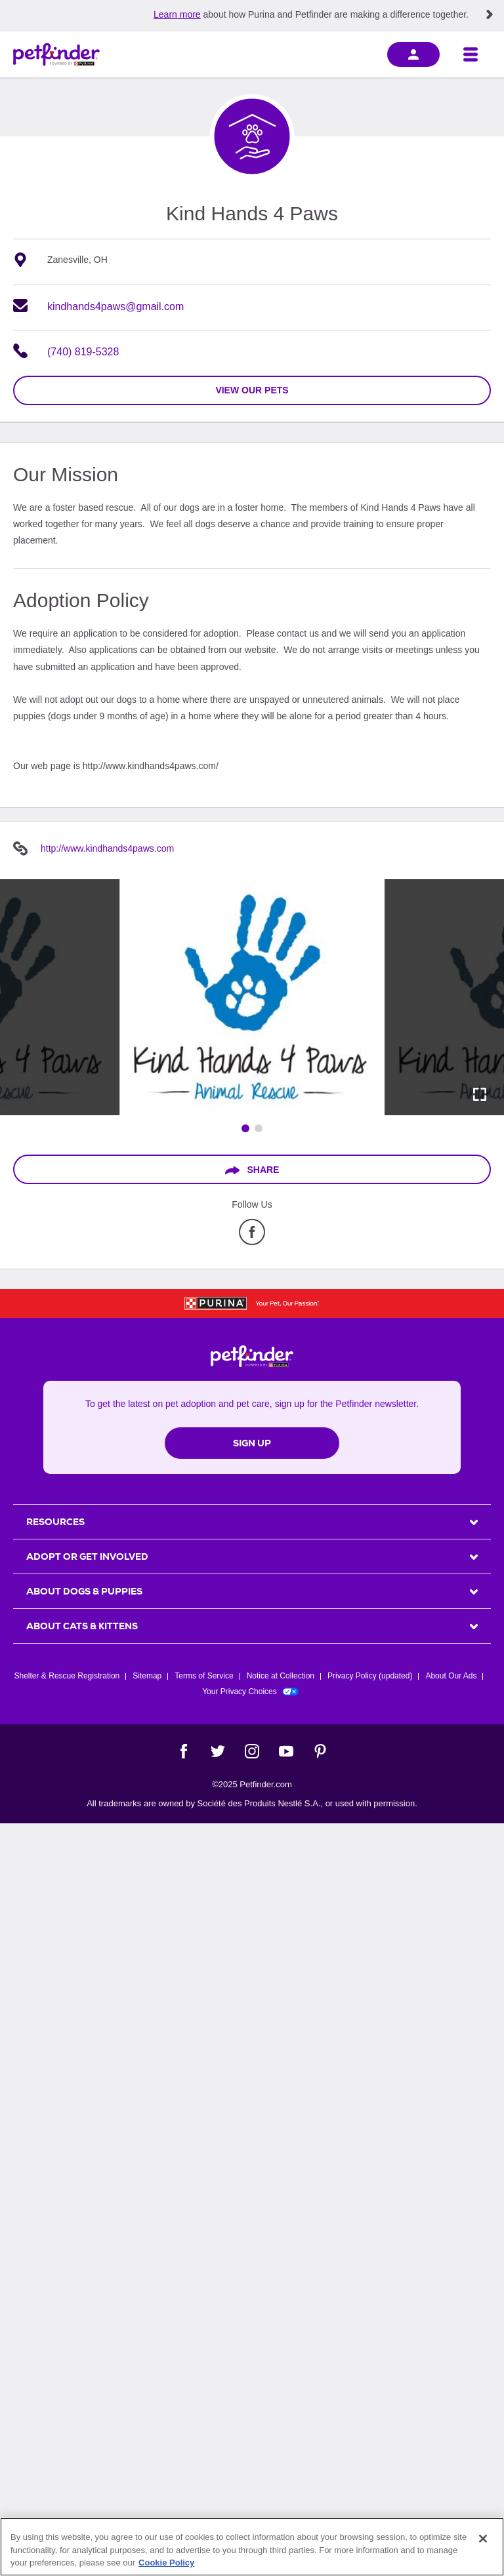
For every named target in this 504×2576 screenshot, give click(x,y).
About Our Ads (450, 1675)
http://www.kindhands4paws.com (107, 848)
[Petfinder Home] (56, 54)
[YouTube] (286, 1751)
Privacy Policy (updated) (369, 1675)
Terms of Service (204, 1675)
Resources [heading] (55, 1522)
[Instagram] (252, 1751)
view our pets (251, 390)
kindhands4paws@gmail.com (115, 306)
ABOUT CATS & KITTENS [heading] (82, 1626)
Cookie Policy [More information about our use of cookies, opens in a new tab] (166, 2562)
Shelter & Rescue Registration (67, 1675)
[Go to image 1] (245, 1128)
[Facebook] (184, 1751)
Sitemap (147, 1675)
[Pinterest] (320, 1751)
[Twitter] (218, 1751)
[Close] (483, 2538)
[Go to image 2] (258, 1128)
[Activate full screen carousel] (479, 1094)
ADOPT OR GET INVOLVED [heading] (87, 1556)
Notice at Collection (280, 1675)
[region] (252, 2547)
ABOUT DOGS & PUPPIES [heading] (84, 1591)
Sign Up (252, 1443)
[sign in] (413, 54)
